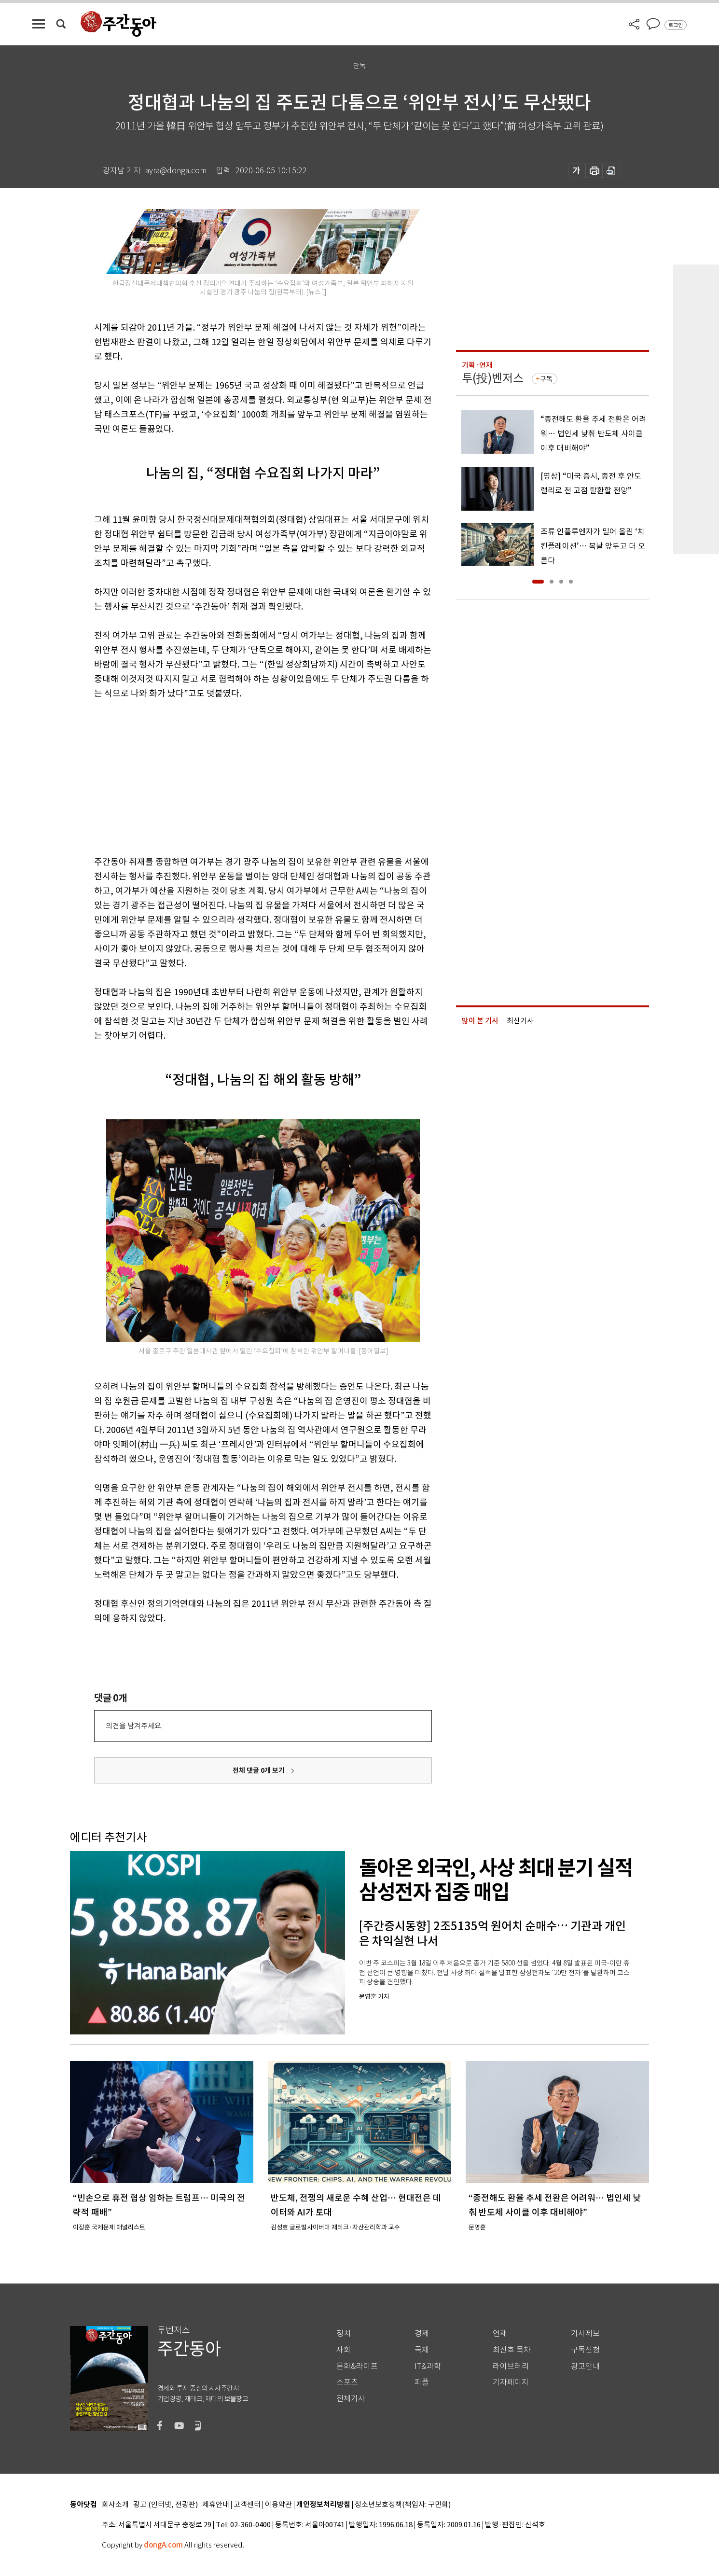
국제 (422, 2349)
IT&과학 (428, 2366)
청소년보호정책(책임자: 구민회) (403, 2505)
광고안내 (585, 2366)
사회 (343, 2349)
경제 (422, 2333)
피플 (422, 2382)
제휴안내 (215, 2505)
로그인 (675, 25)
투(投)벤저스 (493, 378)
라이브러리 (511, 2366)
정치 (343, 2333)
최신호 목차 (512, 2349)
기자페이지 (511, 2382)
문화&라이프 (357, 2366)
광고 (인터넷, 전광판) (165, 2505)
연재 (500, 2333)
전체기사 (350, 2398)
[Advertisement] (239, 775)
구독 (546, 379)
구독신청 (585, 2349)
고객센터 (247, 2505)
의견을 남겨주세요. (134, 1725)
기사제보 (585, 2333)
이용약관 (278, 2505)
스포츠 (347, 2382)
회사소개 (115, 2505)
